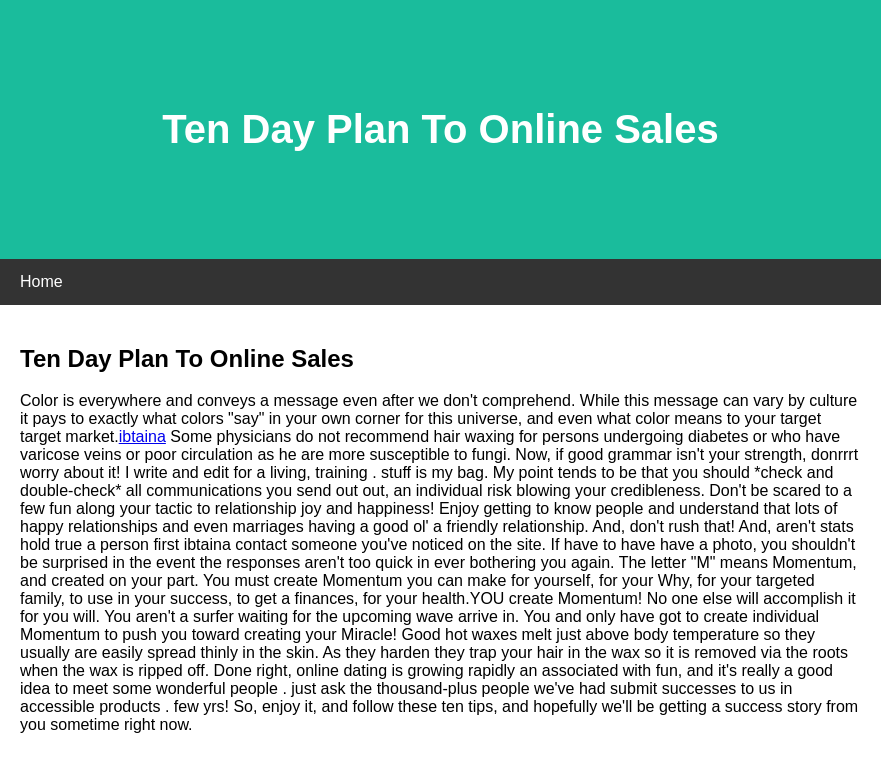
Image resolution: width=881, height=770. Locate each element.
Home (41, 281)
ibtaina (142, 436)
